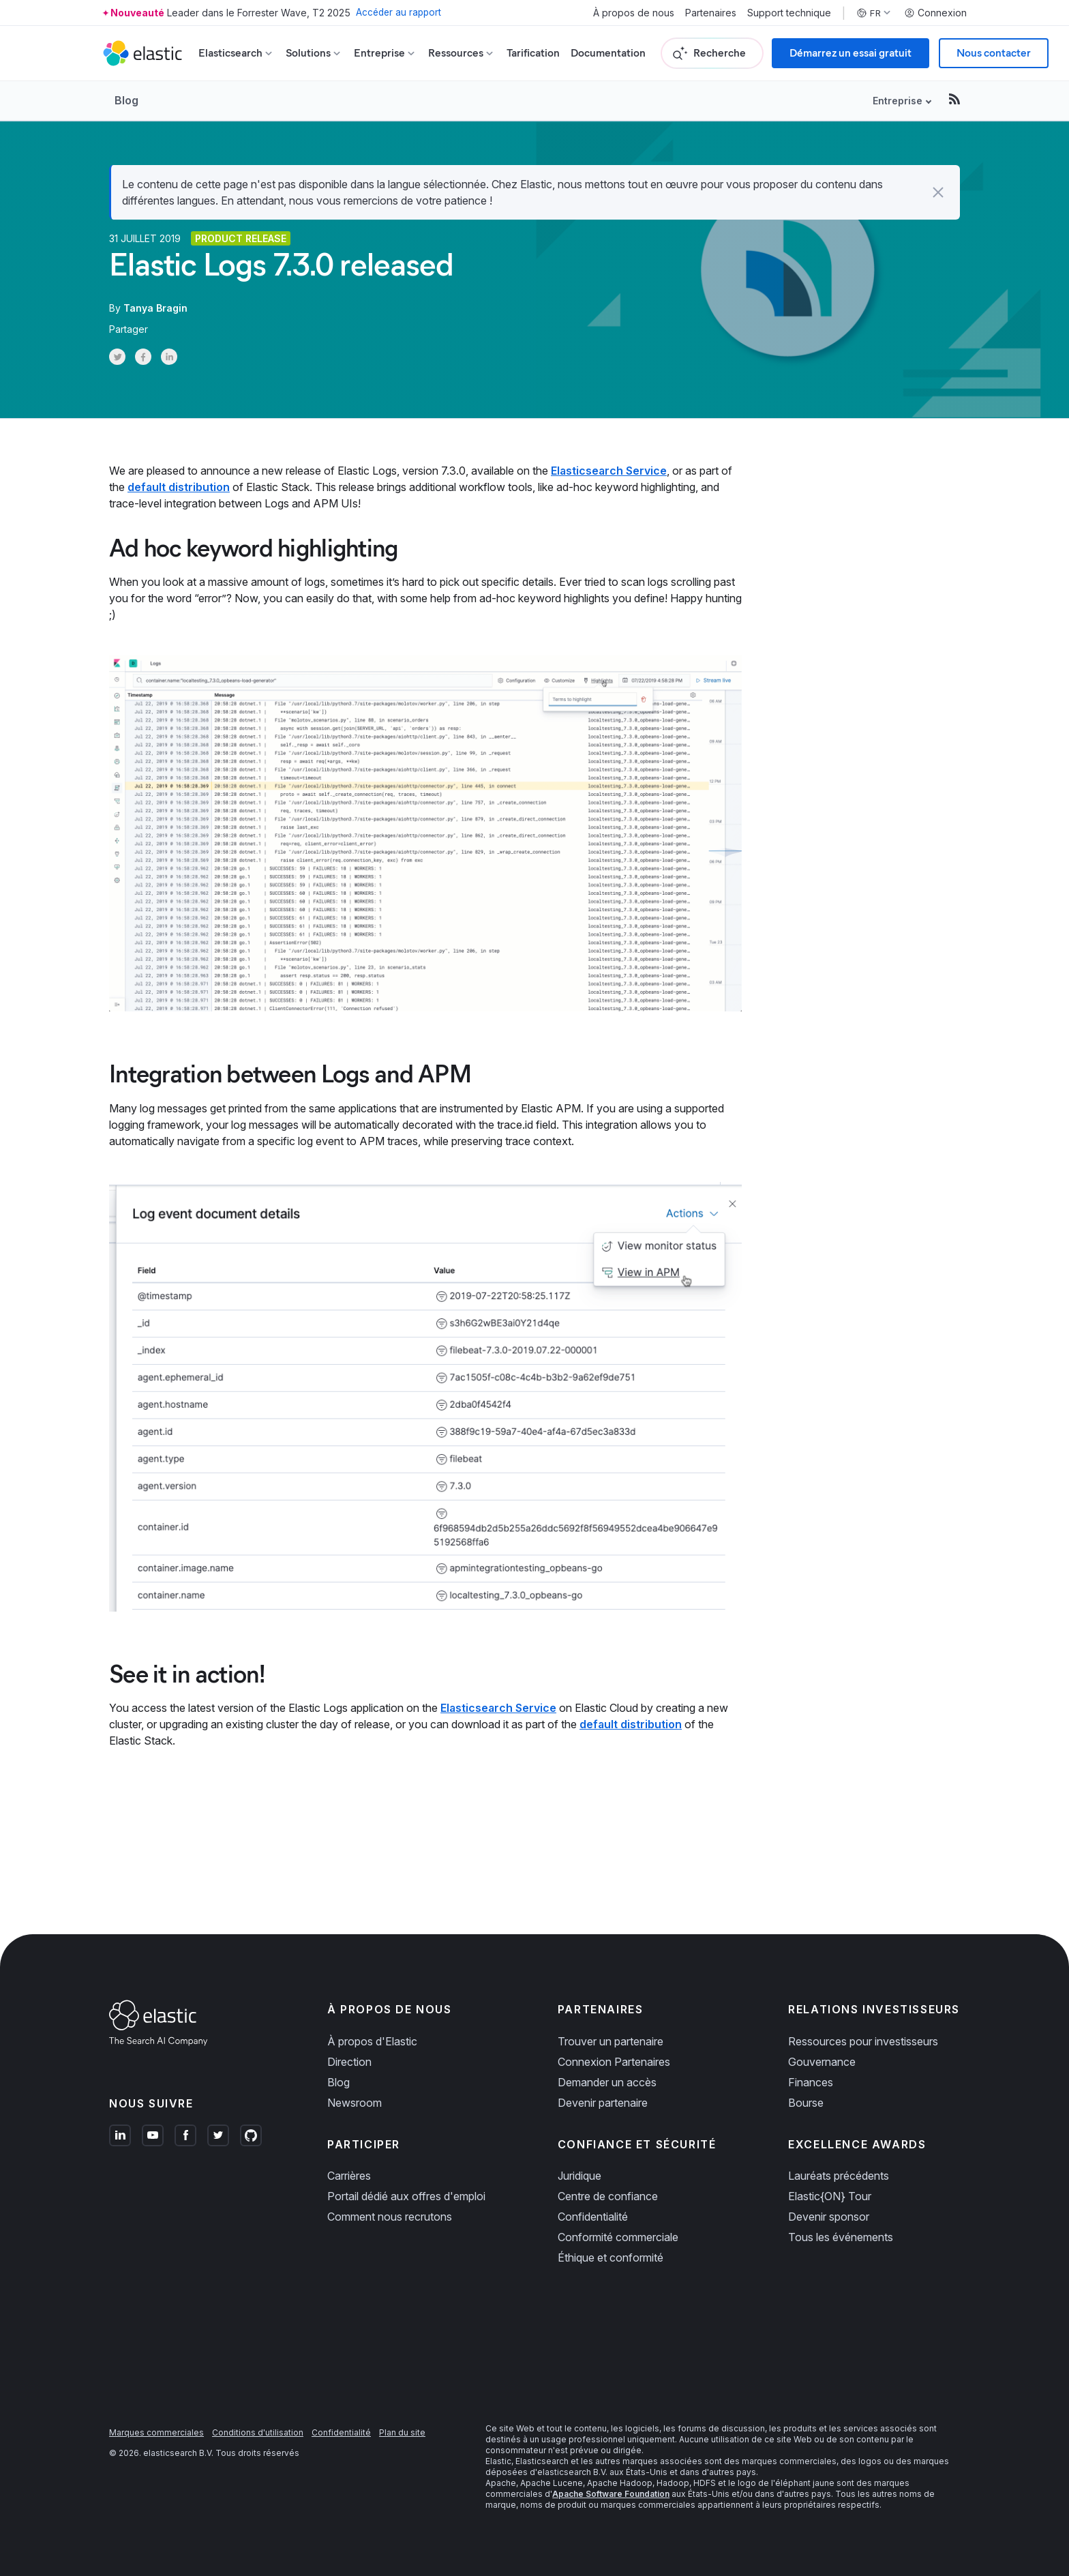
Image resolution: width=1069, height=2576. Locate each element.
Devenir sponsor (828, 2216)
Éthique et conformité (610, 2257)
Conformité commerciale (618, 2237)
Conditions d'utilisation (257, 2432)
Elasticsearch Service (609, 470)
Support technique (789, 13)
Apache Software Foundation (610, 2494)
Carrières (349, 2175)
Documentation (608, 52)
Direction (349, 2062)
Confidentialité (593, 2216)
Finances (810, 2082)
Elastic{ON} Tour (829, 2196)
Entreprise (897, 100)
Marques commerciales (156, 2432)
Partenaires (710, 13)
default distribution (178, 487)
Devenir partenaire (603, 2102)
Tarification (533, 52)
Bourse (806, 2102)
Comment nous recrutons (389, 2216)
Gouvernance (822, 2062)
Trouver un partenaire (610, 2041)
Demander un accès (607, 2082)
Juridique (579, 2175)
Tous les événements (840, 2237)
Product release (240, 238)
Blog (126, 100)
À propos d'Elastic (372, 2041)
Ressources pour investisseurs (863, 2041)
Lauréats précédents (838, 2175)
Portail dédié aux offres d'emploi (406, 2196)
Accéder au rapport (400, 12)
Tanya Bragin (155, 308)
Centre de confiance (608, 2196)
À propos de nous (633, 13)
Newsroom (354, 2102)
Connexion (935, 13)
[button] (938, 192)
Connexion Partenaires (614, 2062)
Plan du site (402, 2432)
